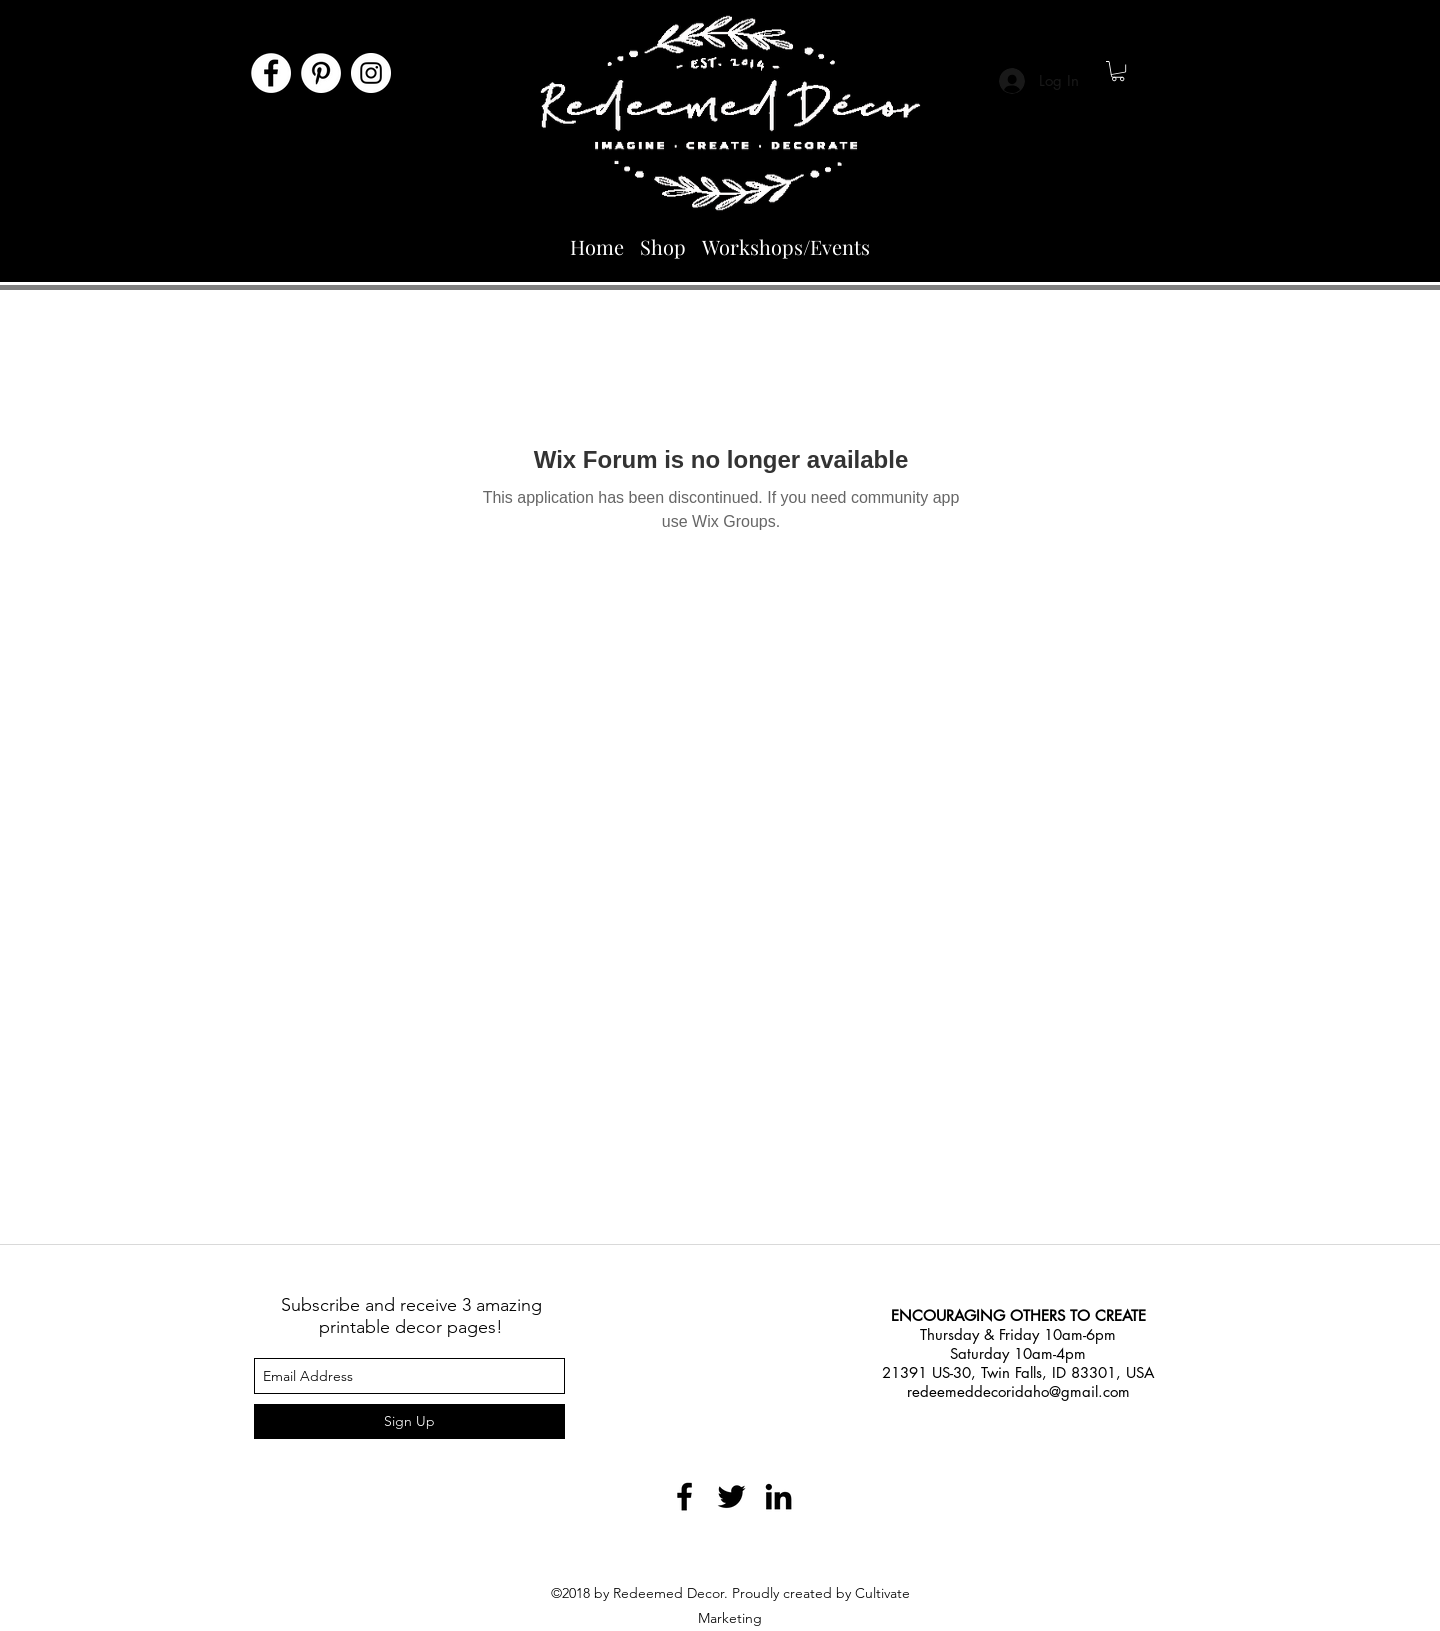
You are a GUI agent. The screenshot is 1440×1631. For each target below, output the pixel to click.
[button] (1118, 71)
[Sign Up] (409, 1421)
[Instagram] (371, 73)
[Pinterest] (321, 73)
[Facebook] (271, 73)
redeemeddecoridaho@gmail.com (1018, 1391)
